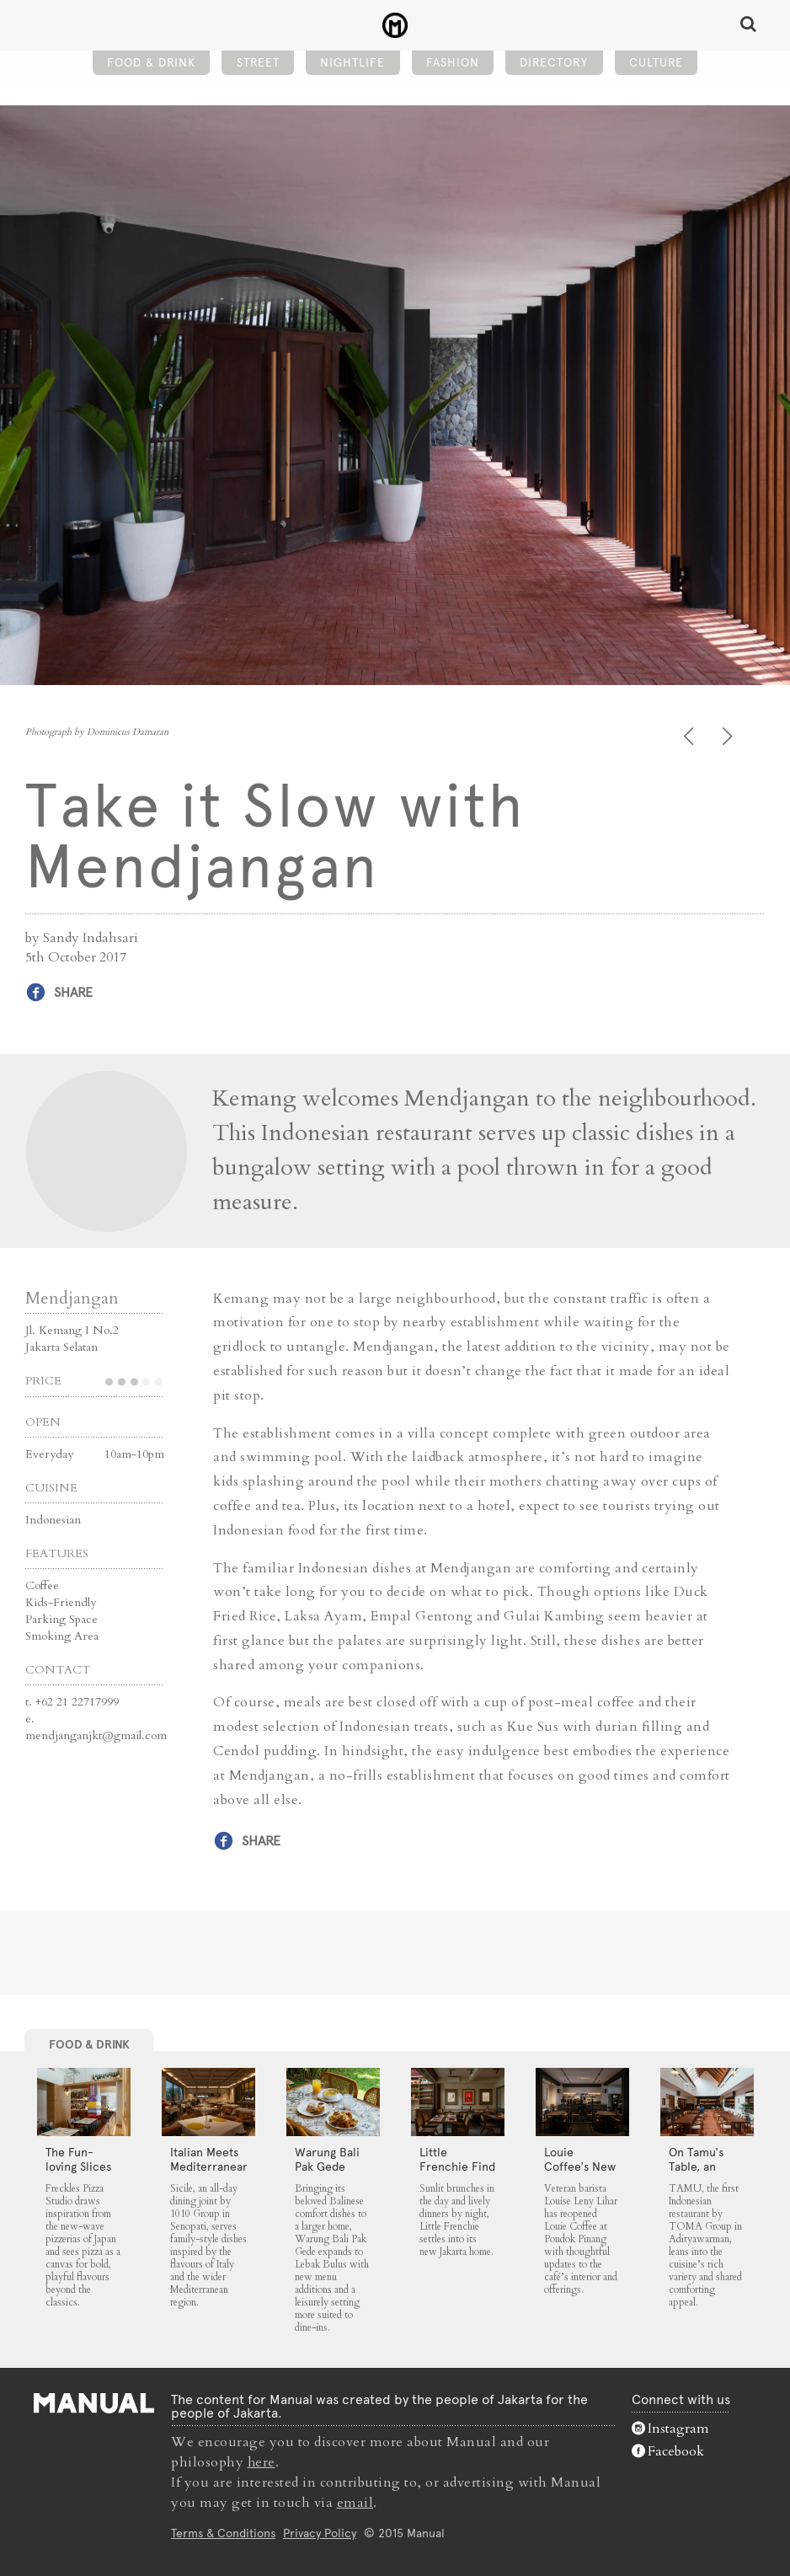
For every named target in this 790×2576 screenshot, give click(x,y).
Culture (656, 64)
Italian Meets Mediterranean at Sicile (209, 2166)
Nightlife (352, 64)
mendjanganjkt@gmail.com (96, 1735)
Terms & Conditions (223, 2531)
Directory (554, 64)
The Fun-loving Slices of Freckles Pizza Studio (78, 2173)
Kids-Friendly (60, 1601)
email (355, 2502)
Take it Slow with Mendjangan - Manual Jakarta (395, 26)
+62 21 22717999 (77, 1701)
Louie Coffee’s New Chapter (580, 2166)
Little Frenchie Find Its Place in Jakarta (457, 2173)
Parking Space (61, 1618)
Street (258, 64)
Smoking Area (62, 1635)
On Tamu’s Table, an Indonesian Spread (698, 2173)
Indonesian (53, 1519)
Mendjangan (72, 1297)
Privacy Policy (319, 2531)
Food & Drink (151, 64)
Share (73, 992)
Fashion (452, 64)
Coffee (42, 1585)
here (262, 2461)
